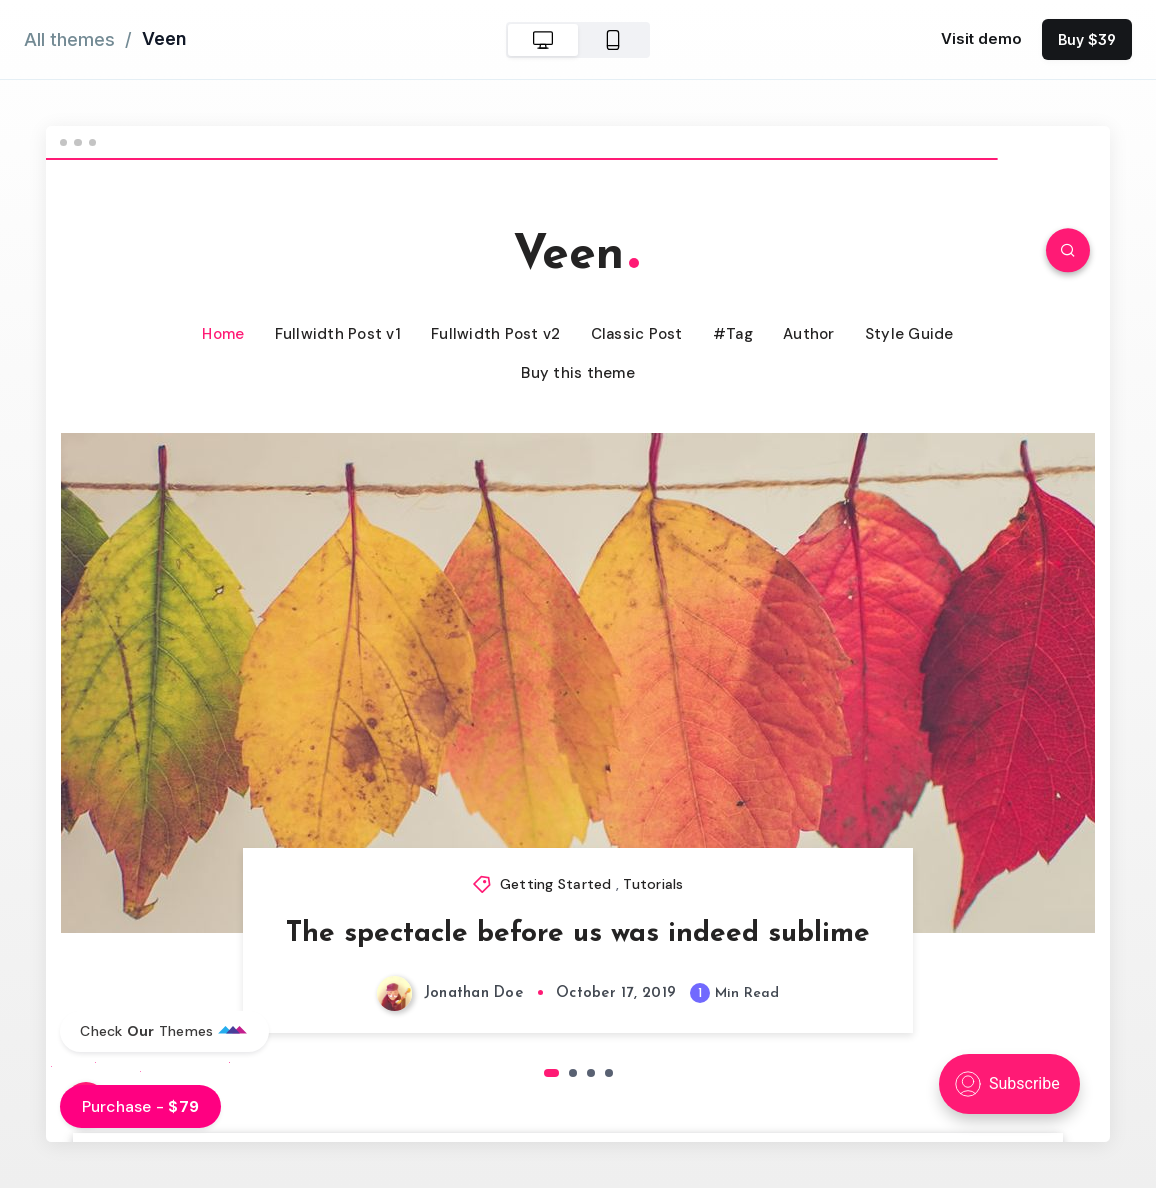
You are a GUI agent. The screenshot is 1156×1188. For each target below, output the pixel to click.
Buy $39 (1087, 39)
